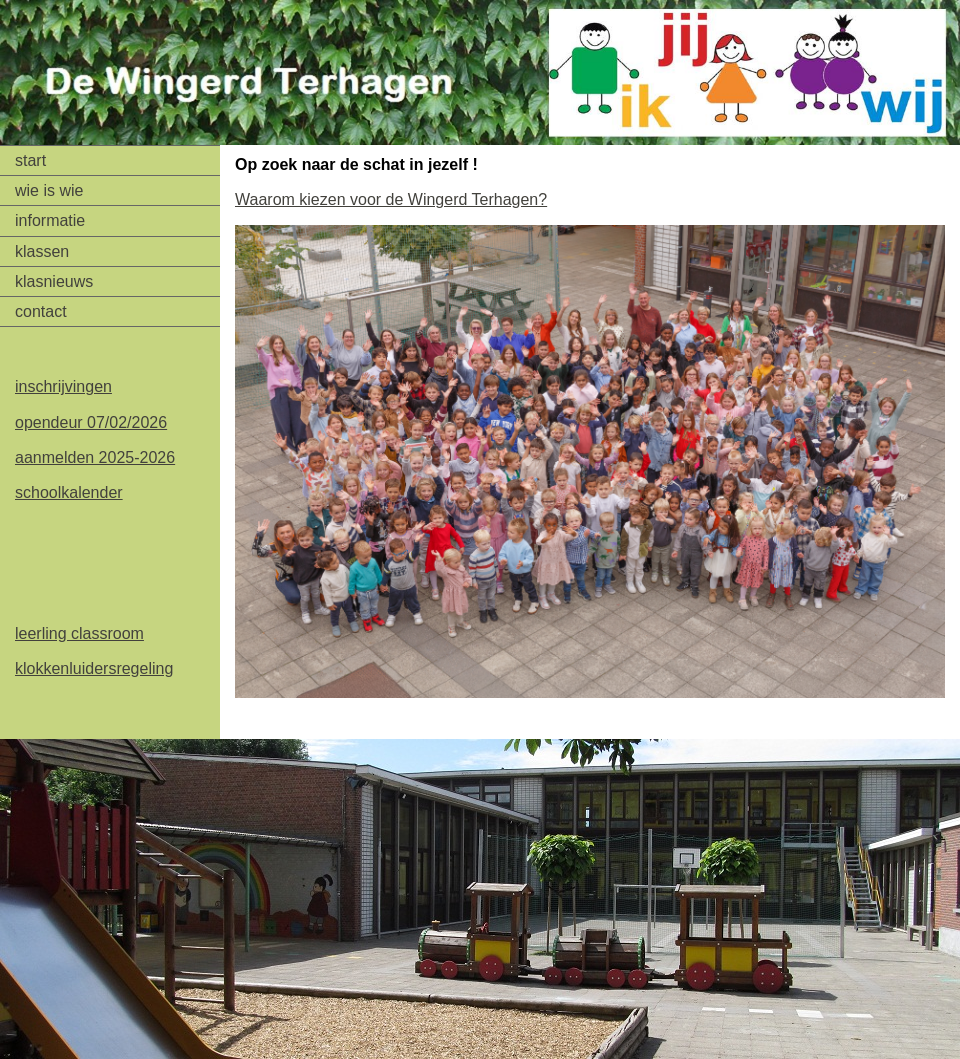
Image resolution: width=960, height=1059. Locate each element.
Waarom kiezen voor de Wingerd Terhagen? (391, 199)
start (30, 160)
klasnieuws (54, 281)
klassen (42, 251)
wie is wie (49, 190)
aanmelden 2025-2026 (95, 457)
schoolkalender (69, 492)
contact (41, 311)
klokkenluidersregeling (94, 668)
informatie (50, 220)
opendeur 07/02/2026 (91, 422)
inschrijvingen (63, 386)
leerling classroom (79, 633)
